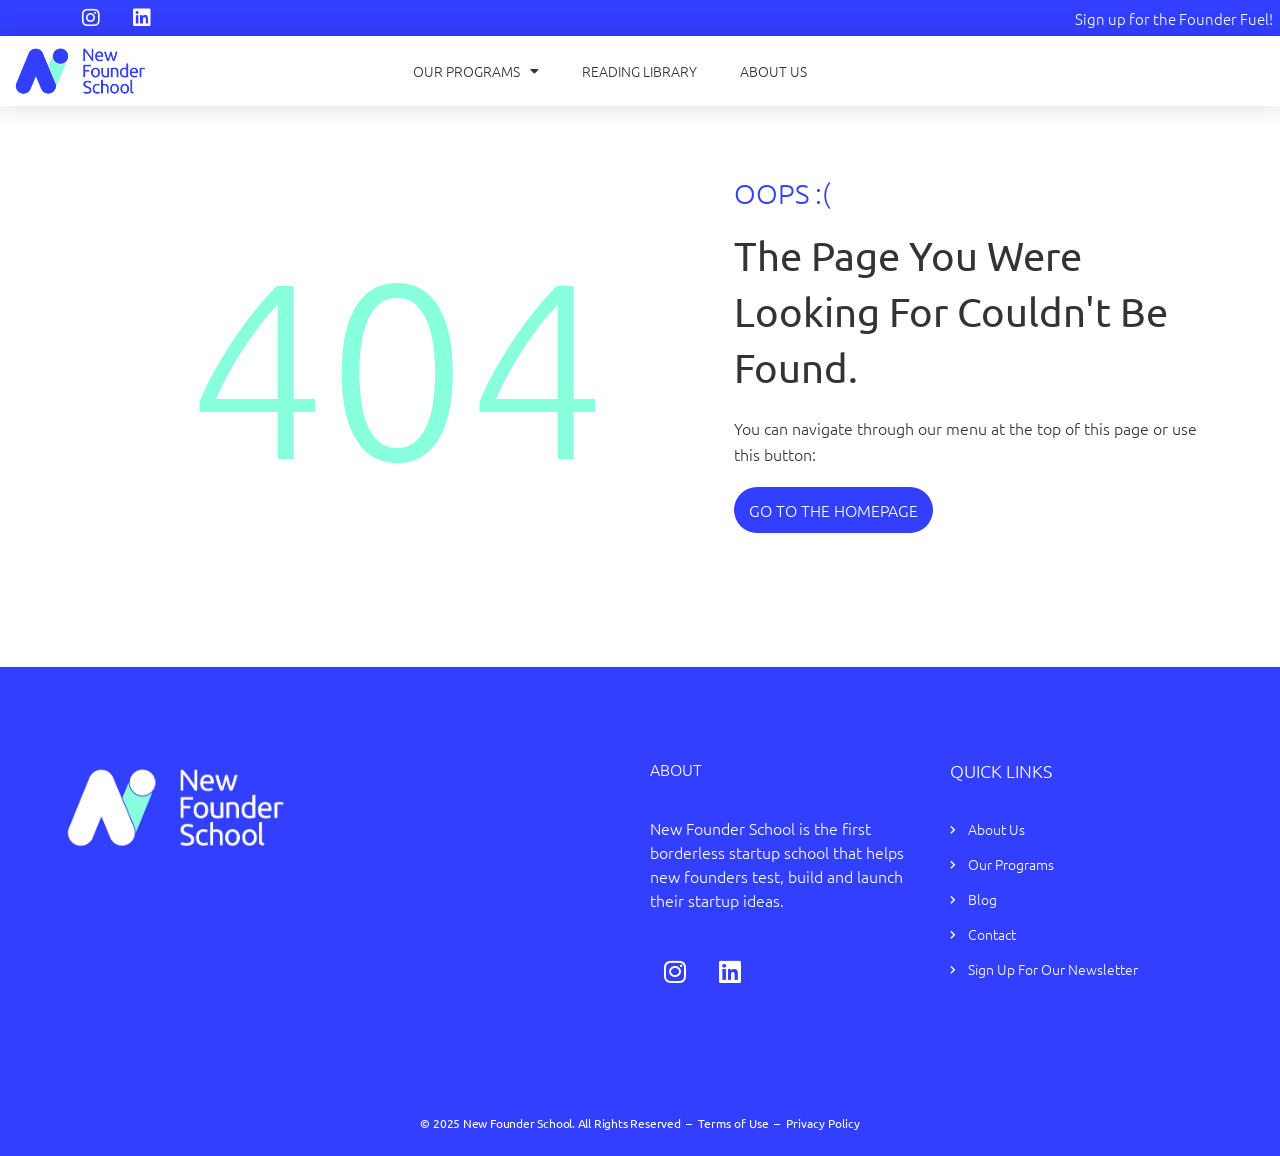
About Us (773, 71)
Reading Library (639, 71)
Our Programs (476, 71)
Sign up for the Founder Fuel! (1174, 18)
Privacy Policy (823, 1123)
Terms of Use (733, 1123)
